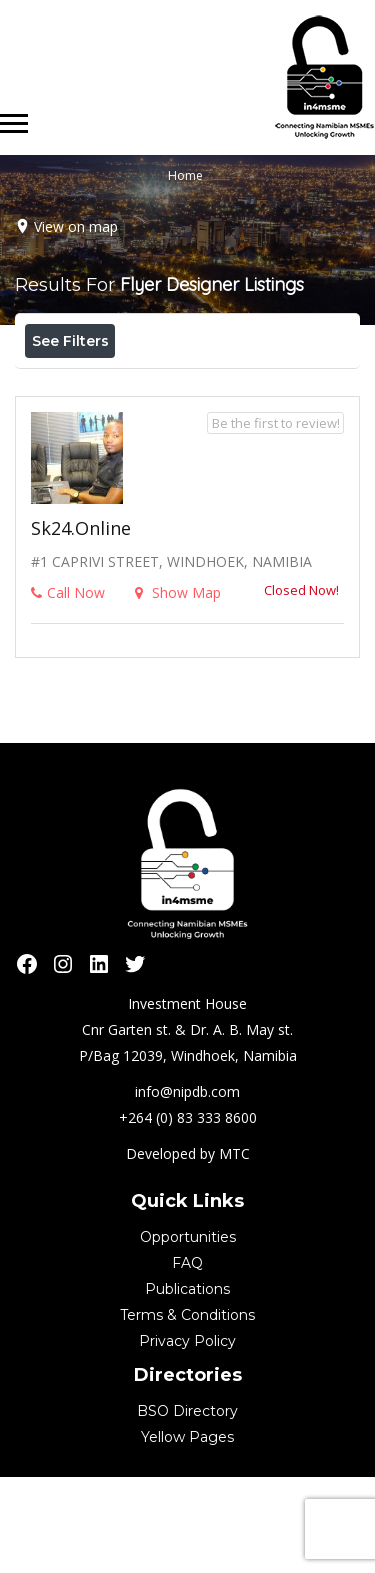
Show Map (178, 688)
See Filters (70, 341)
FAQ (187, 1359)
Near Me (115, 384)
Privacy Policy (187, 1437)
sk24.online (81, 624)
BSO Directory (187, 1507)
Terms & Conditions (187, 1411)
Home (185, 175)
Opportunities (188, 1333)
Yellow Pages (187, 1533)
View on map (76, 226)
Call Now (68, 688)
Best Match (233, 385)
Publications (187, 1385)
